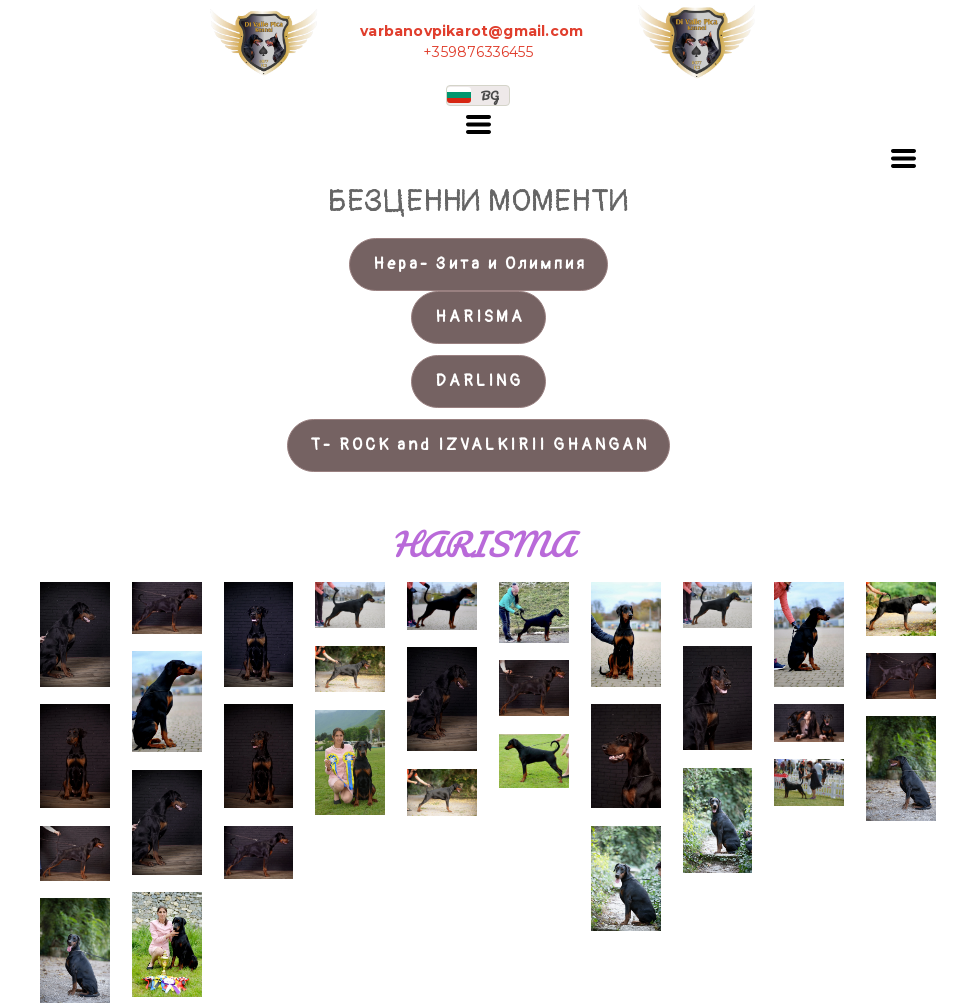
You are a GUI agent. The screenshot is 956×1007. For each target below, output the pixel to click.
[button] (478, 95)
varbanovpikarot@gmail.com (471, 31)
